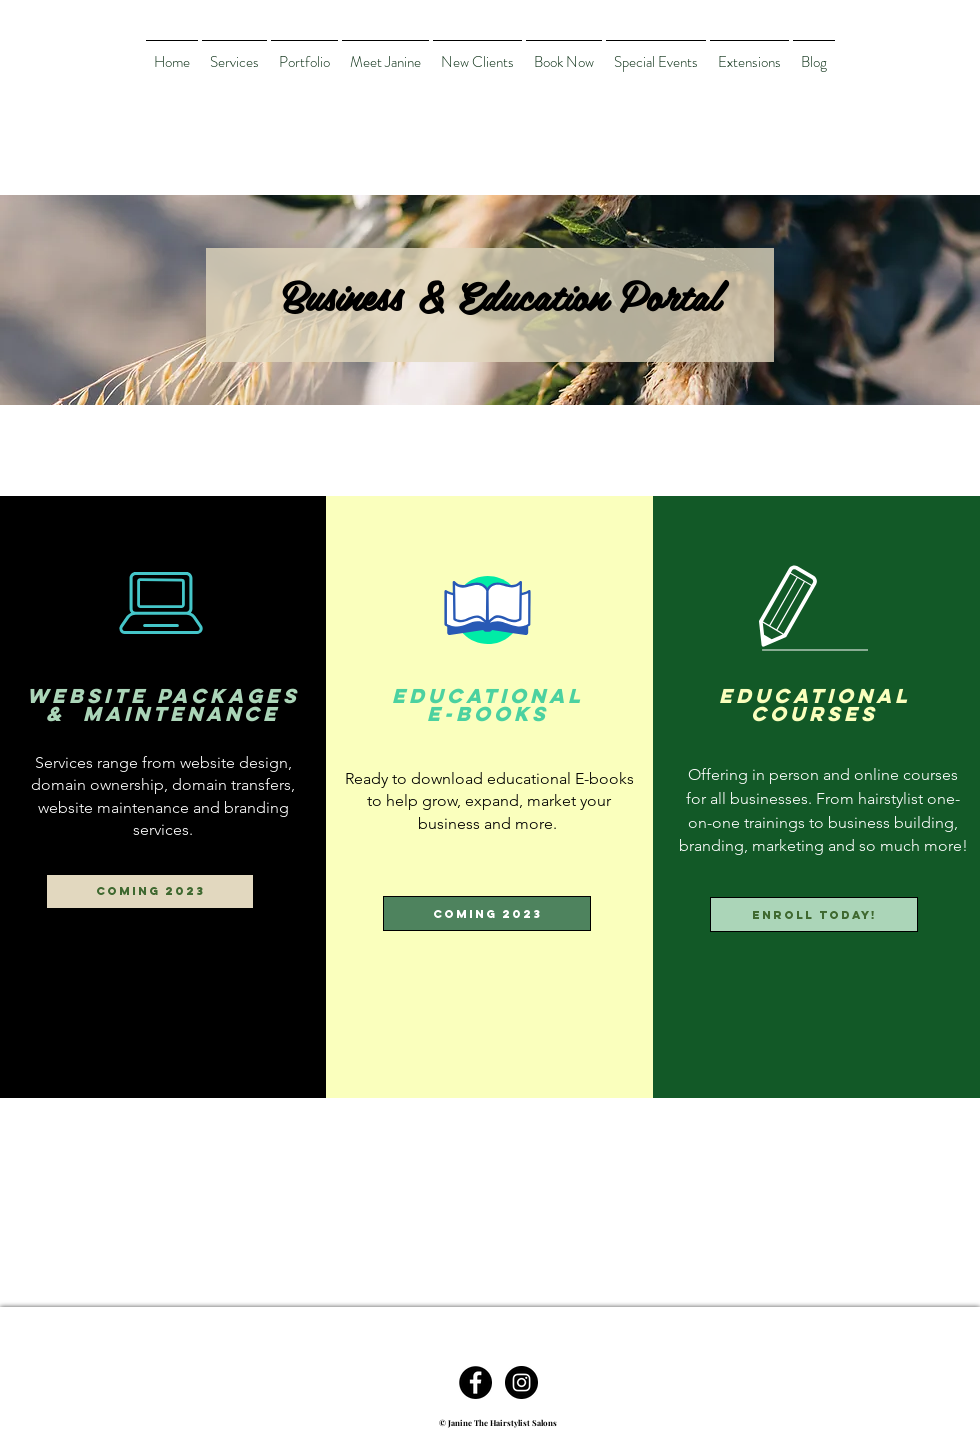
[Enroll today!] (814, 914)
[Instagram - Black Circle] (521, 1382)
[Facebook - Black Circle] (475, 1382)
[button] (150, 891)
